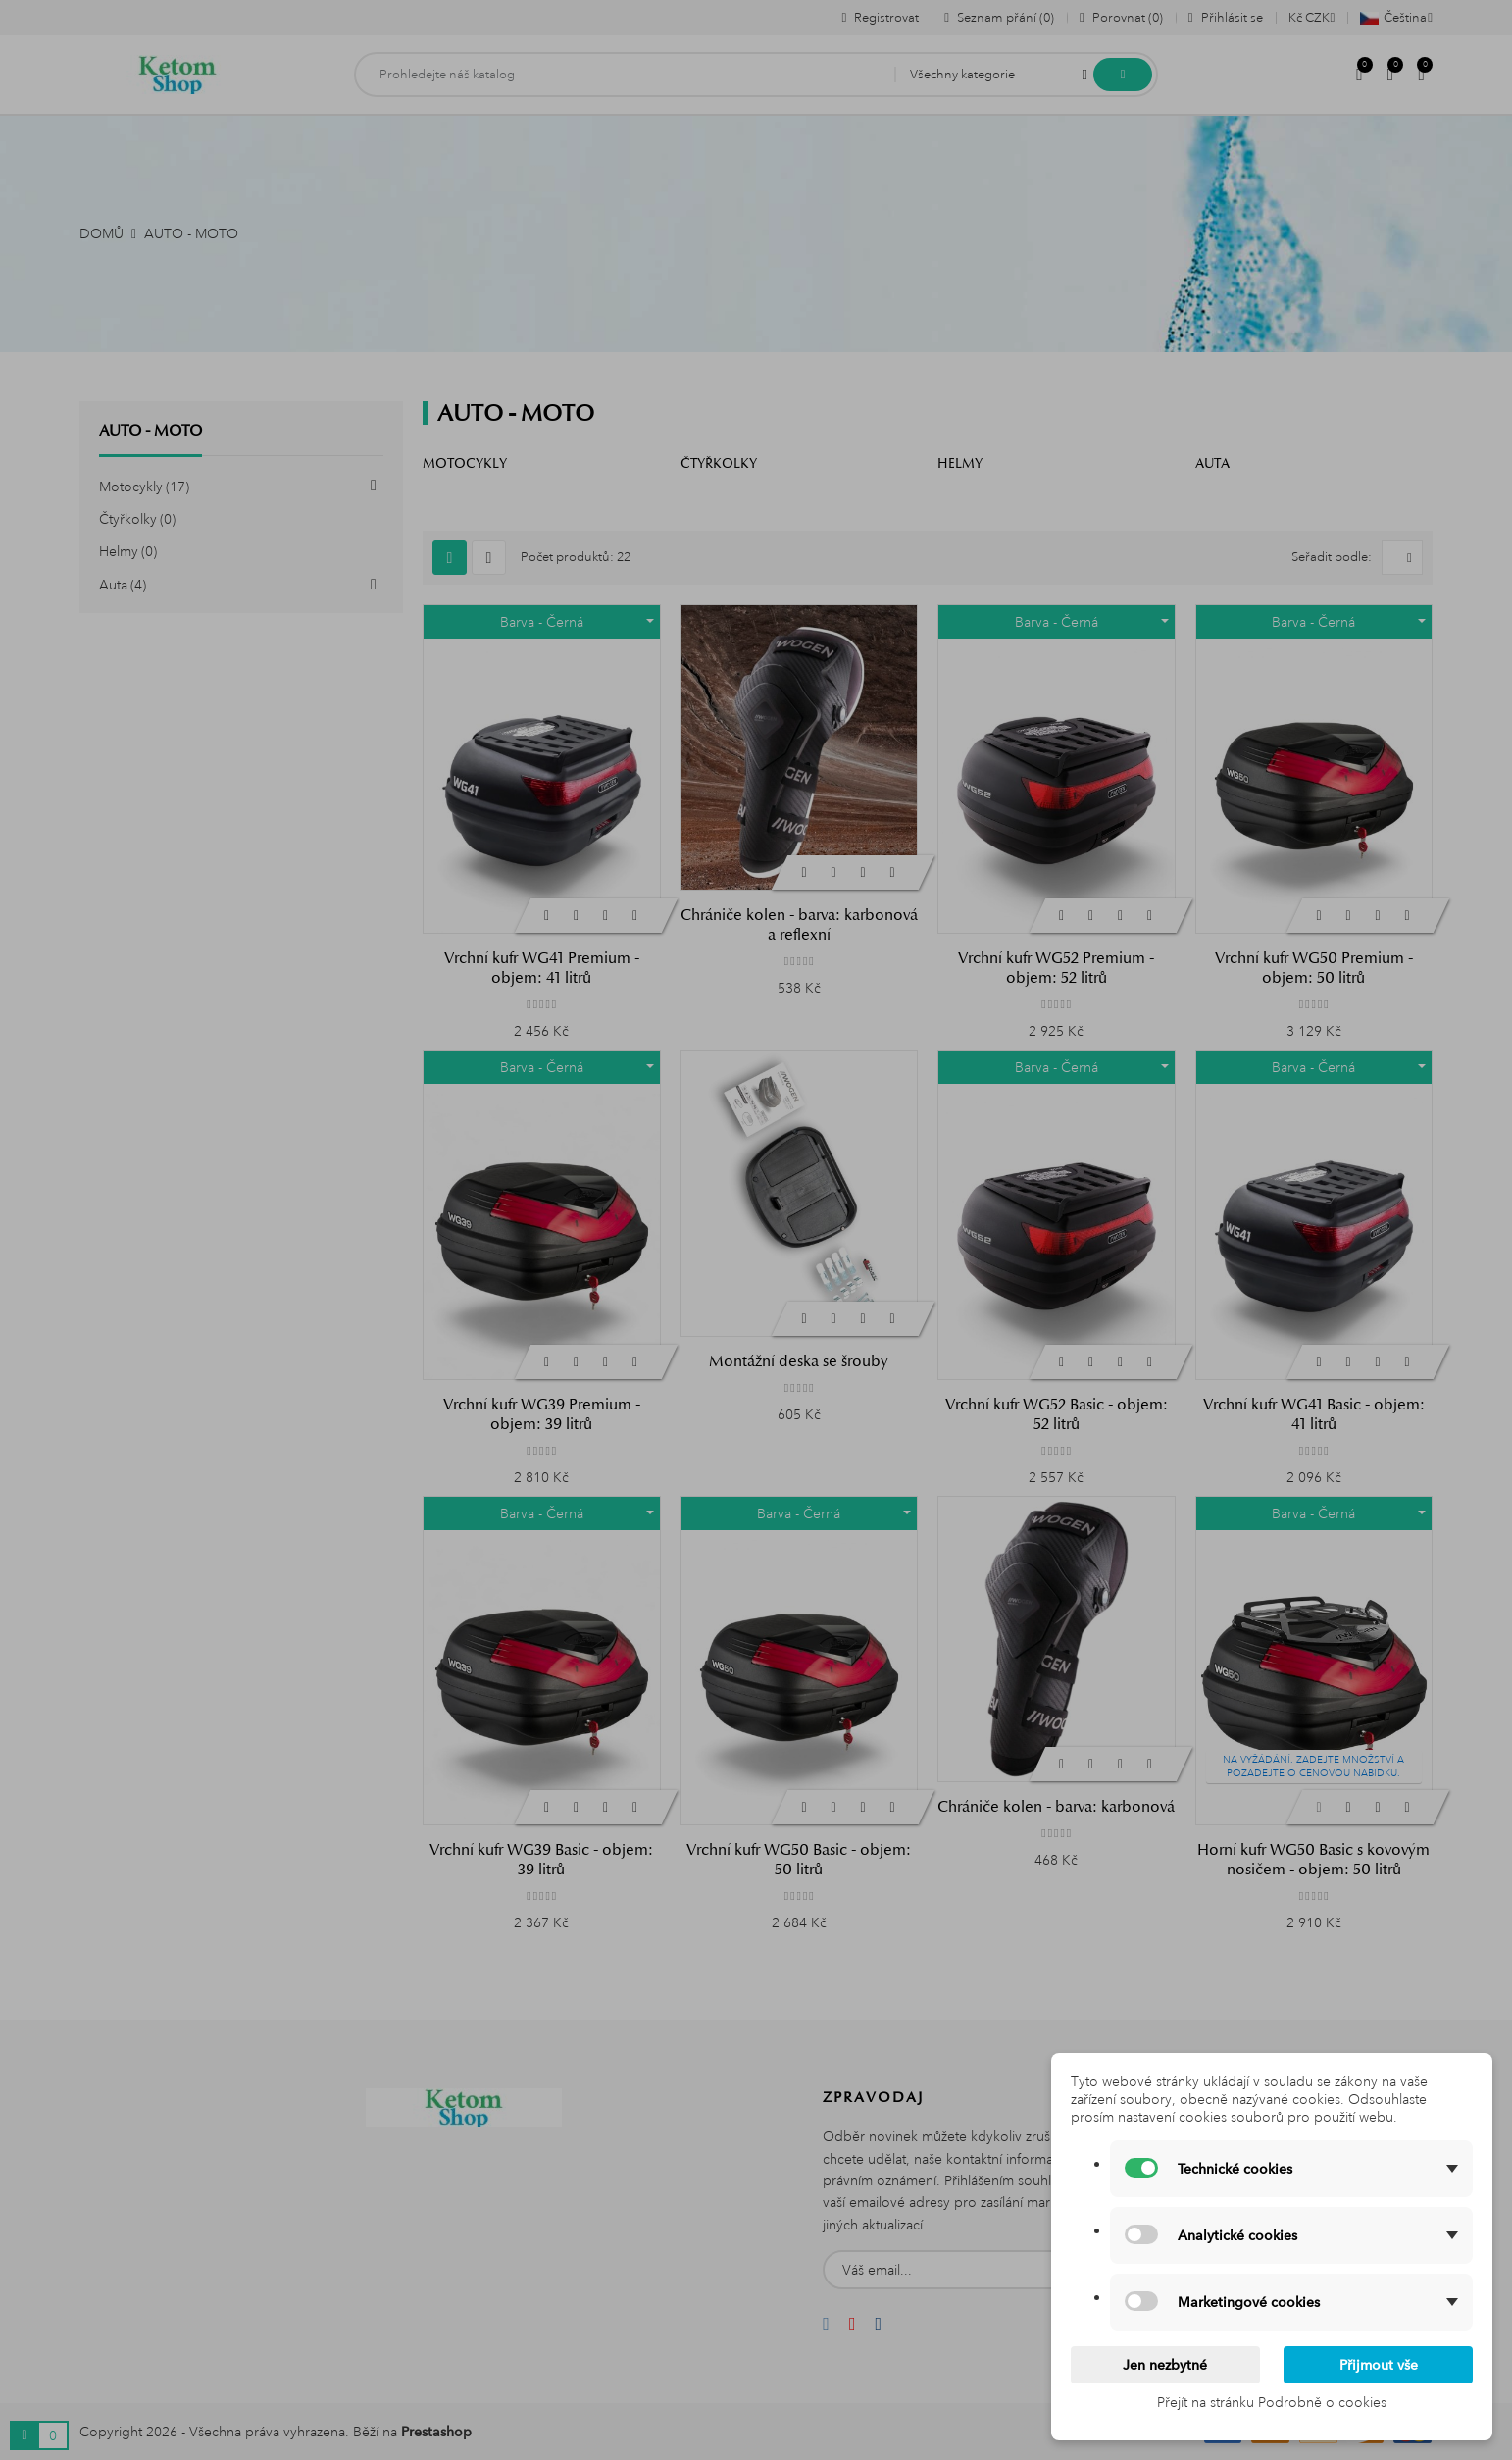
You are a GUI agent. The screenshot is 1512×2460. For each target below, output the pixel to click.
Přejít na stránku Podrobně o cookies (1271, 2402)
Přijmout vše (1378, 2365)
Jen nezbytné (1165, 2365)
